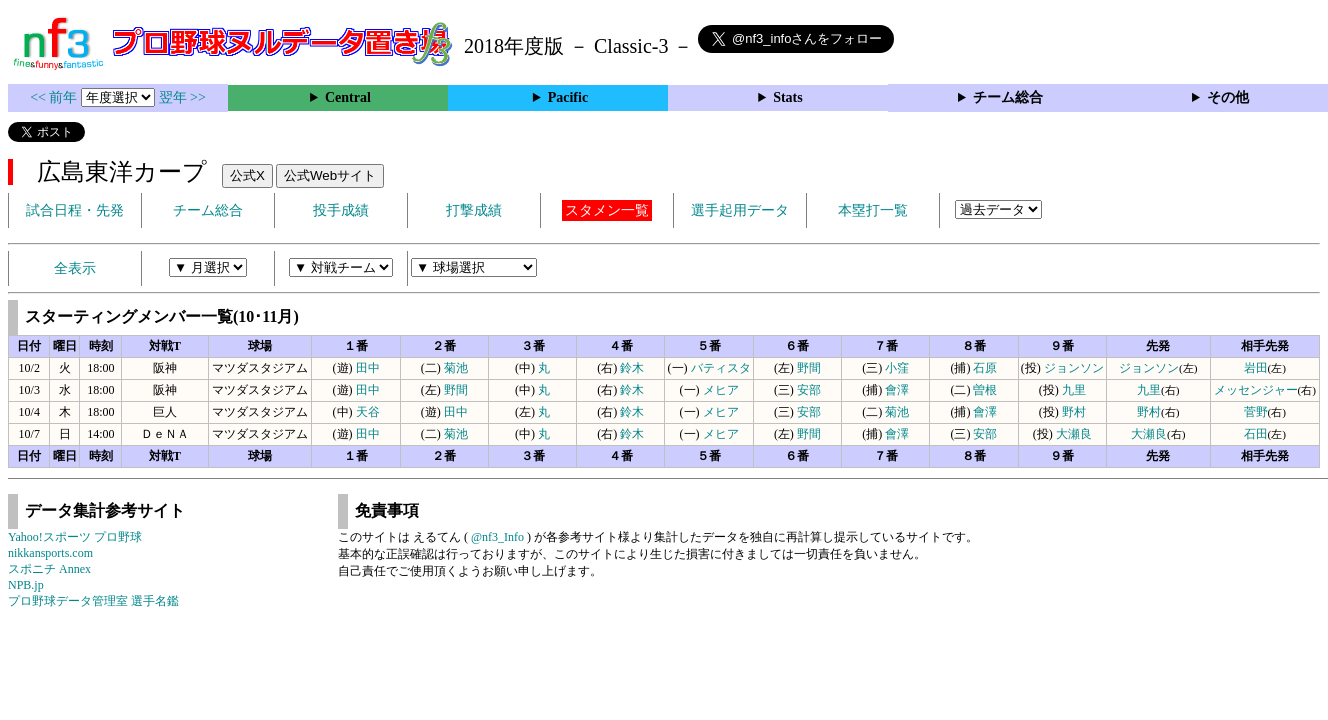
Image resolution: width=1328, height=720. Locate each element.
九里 (1074, 390)
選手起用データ (740, 210)
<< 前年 (55, 97)
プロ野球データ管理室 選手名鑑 (93, 601)
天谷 (368, 412)
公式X (247, 175)
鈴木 (632, 368)
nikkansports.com (50, 553)
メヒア (721, 390)
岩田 (1256, 368)
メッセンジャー (1256, 390)
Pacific (568, 97)
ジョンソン (1074, 368)
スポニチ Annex (49, 569)
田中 (368, 368)
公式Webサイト (330, 175)
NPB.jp (26, 585)
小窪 (897, 368)
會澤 (897, 390)
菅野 (1256, 412)
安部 (809, 390)
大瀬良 (1074, 434)
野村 (1074, 412)
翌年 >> (182, 97)
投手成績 (341, 210)
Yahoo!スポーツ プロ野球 (75, 537)
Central (348, 97)
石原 (985, 368)
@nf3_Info (497, 537)
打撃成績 (474, 210)
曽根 (985, 390)
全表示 (75, 268)
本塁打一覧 (873, 210)
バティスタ (721, 368)
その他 (1228, 97)
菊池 (456, 368)
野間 (809, 368)
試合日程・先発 (75, 210)
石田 (1256, 434)
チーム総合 (1008, 97)
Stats (788, 97)
